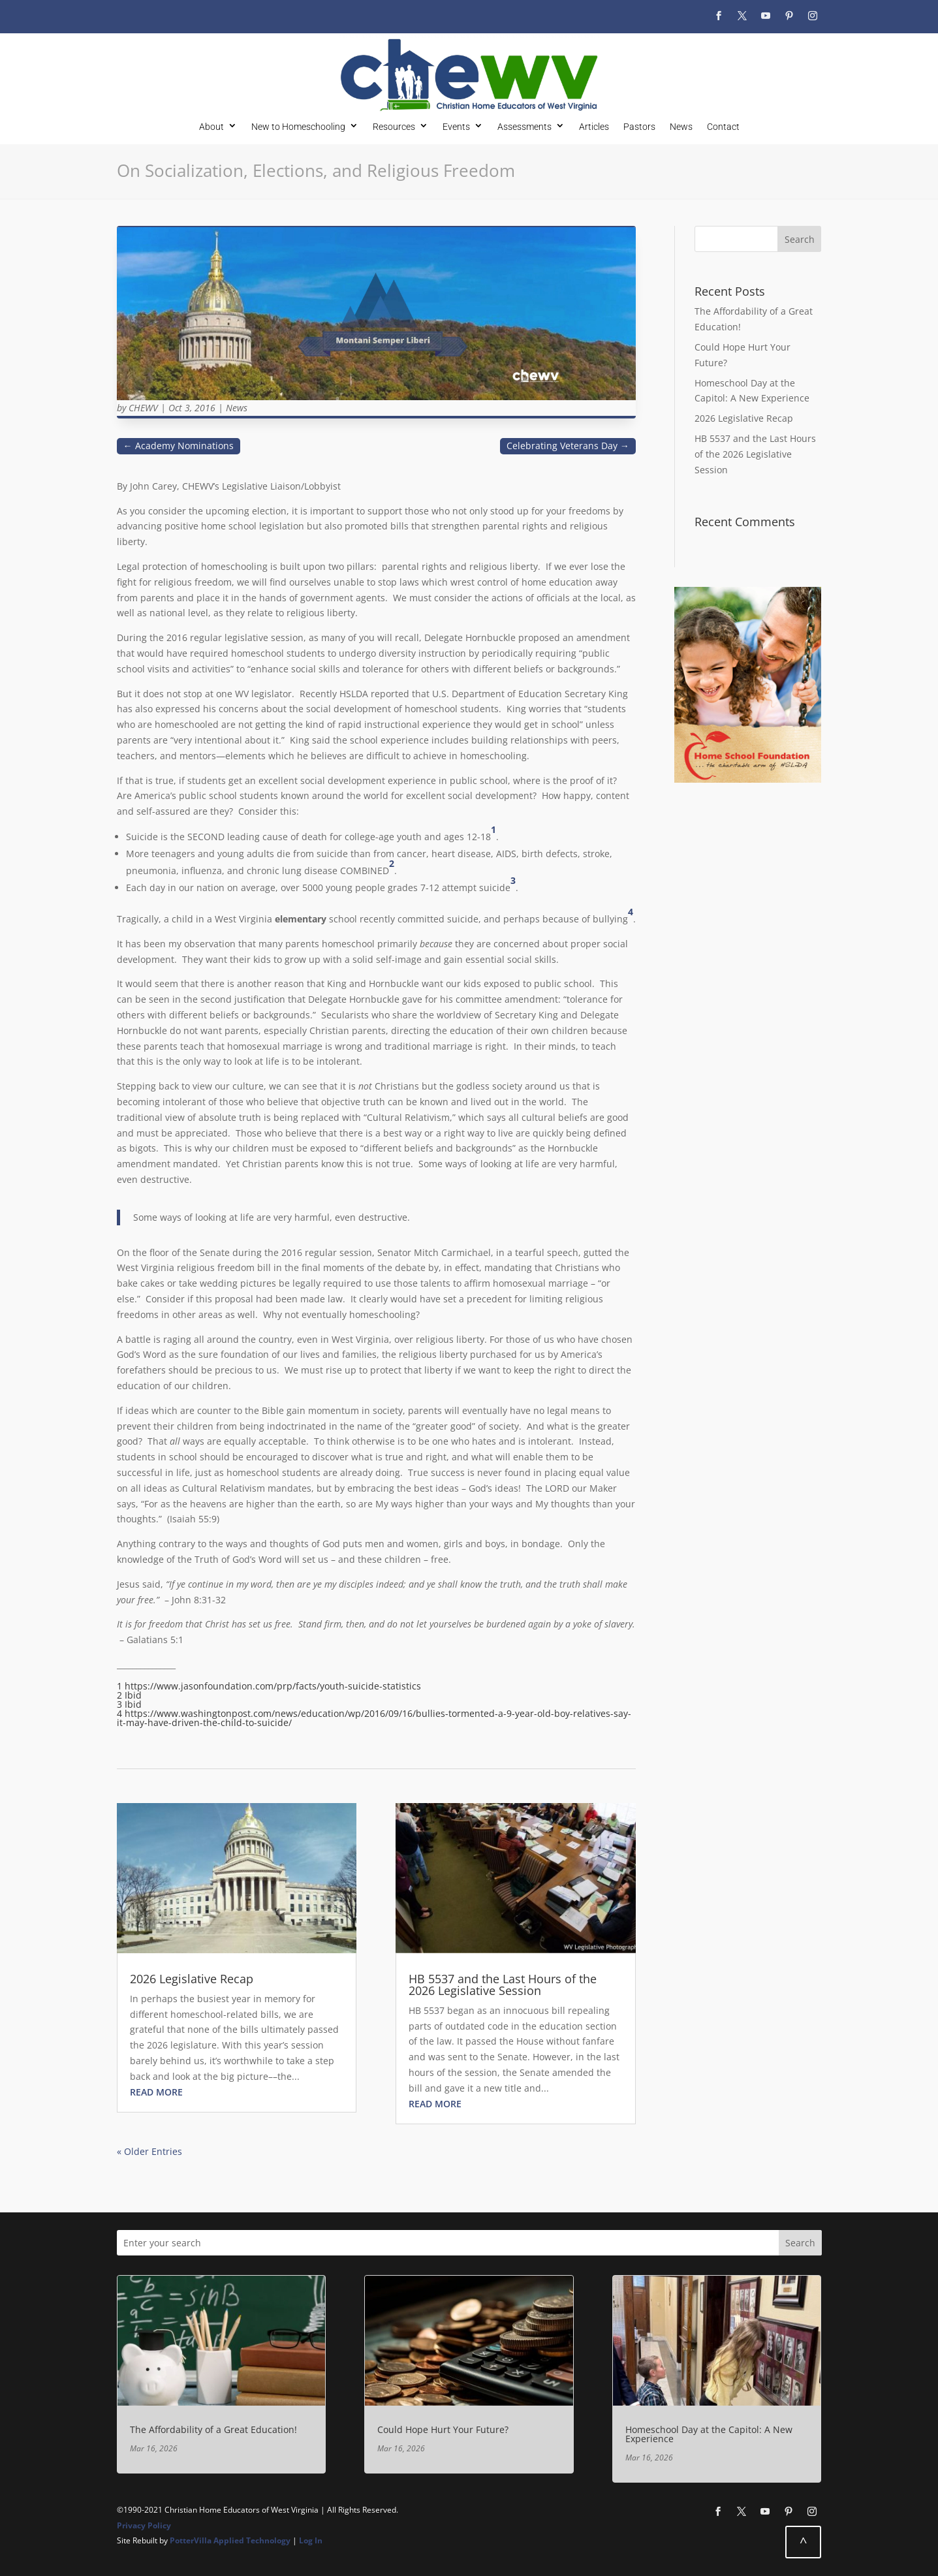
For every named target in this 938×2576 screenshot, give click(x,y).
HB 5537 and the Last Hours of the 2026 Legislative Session (503, 1984)
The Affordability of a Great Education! (213, 2429)
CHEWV (143, 407)
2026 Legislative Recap (191, 1979)
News (681, 126)
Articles (594, 126)
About (211, 126)
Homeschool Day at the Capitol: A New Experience (708, 2434)
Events (456, 126)
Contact (723, 126)
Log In (310, 2540)
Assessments (524, 126)
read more (156, 2092)
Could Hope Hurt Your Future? (442, 2429)
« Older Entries (149, 2151)
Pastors (639, 126)
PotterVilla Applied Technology (230, 2540)
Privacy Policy (144, 2525)
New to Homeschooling (298, 126)
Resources (394, 126)
